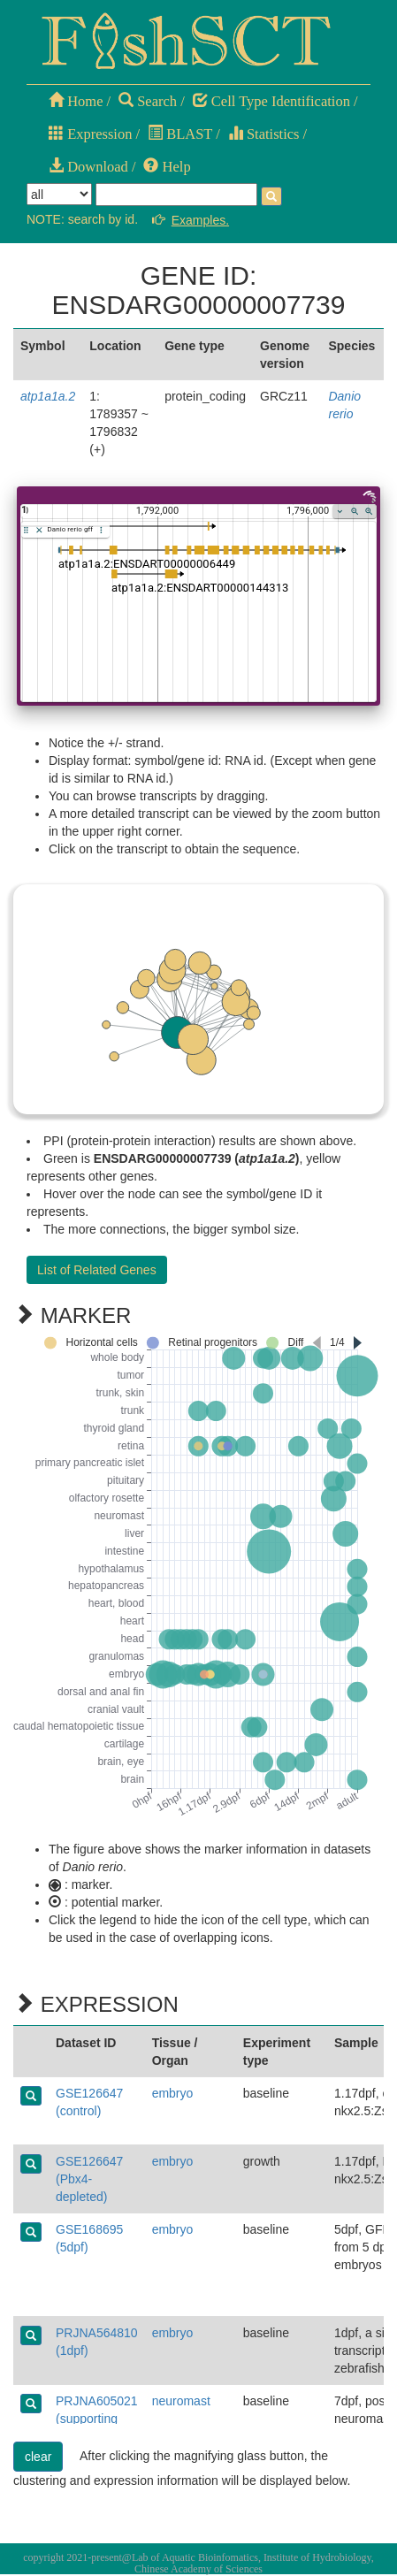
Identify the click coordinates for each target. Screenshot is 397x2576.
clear (38, 2457)
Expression (90, 134)
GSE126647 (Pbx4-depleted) (89, 2179)
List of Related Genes (97, 1270)
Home (76, 101)
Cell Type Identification (271, 101)
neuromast (181, 2401)
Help (166, 166)
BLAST (180, 134)
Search (147, 101)
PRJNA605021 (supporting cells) (97, 2418)
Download (88, 166)
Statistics (264, 134)
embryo (173, 2093)
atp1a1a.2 (47, 396)
